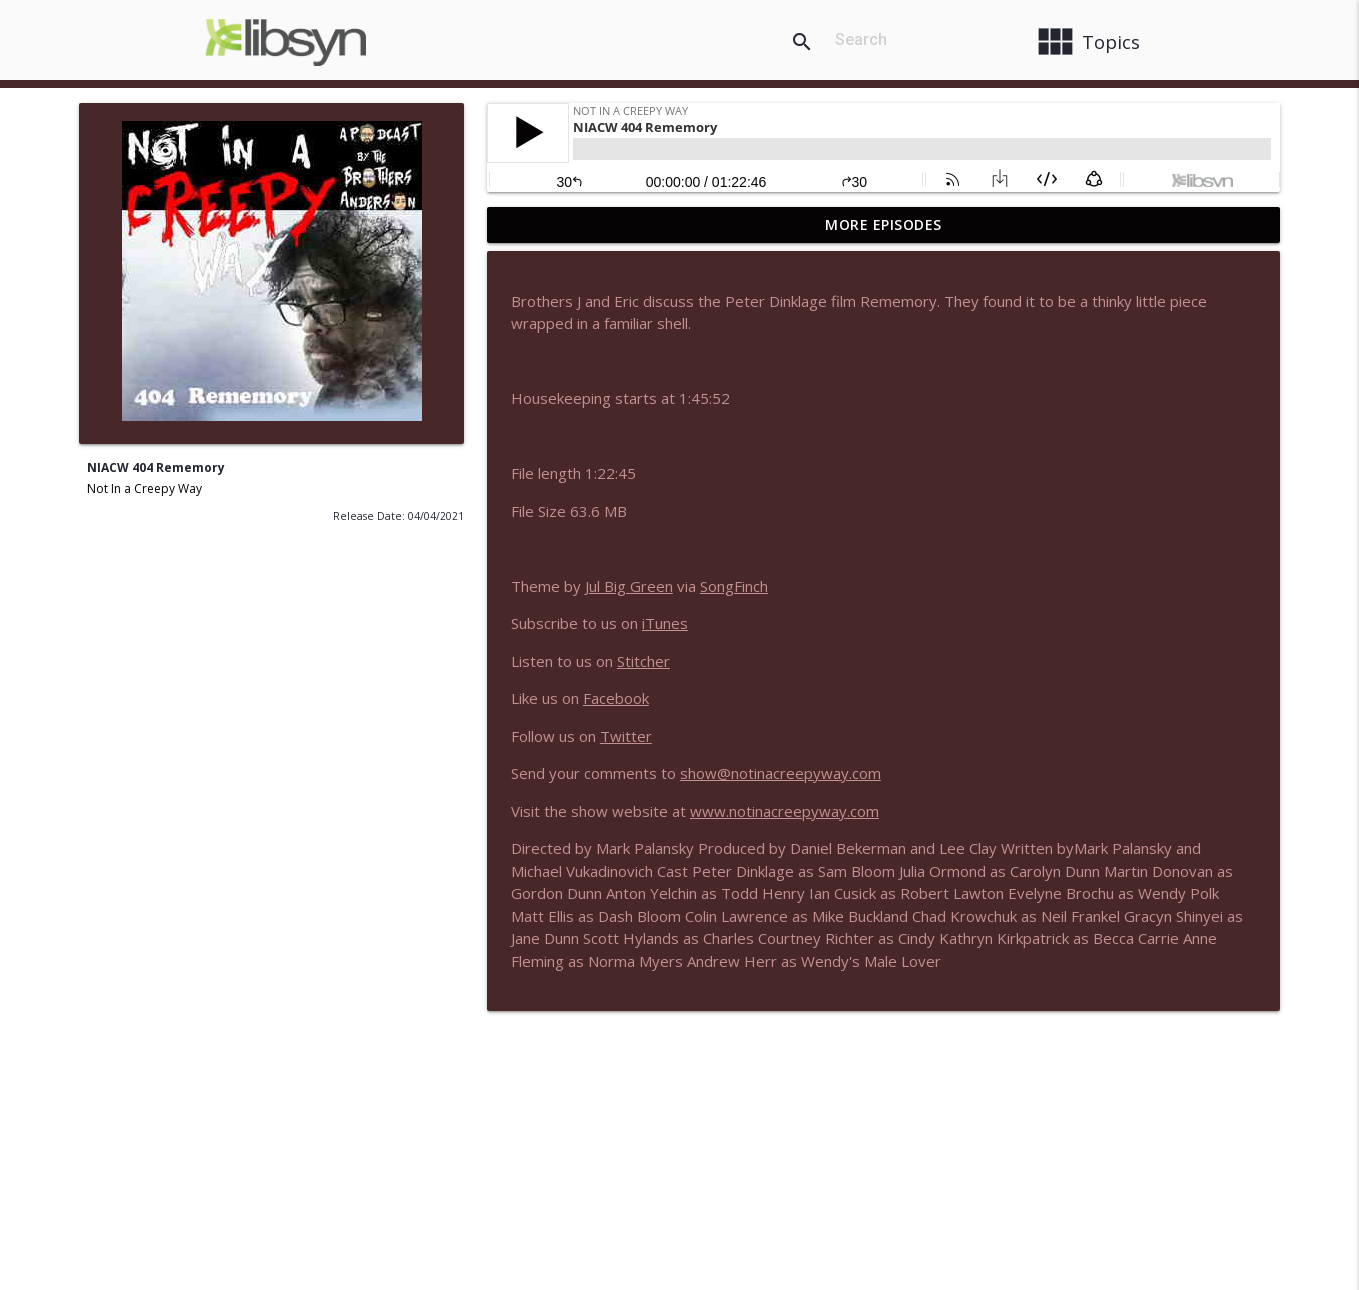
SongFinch (734, 586)
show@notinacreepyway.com (780, 773)
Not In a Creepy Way (144, 488)
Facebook (616, 698)
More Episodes (883, 224)
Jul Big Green (629, 586)
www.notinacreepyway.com (784, 811)
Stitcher (643, 661)
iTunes (665, 623)
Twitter (626, 736)
